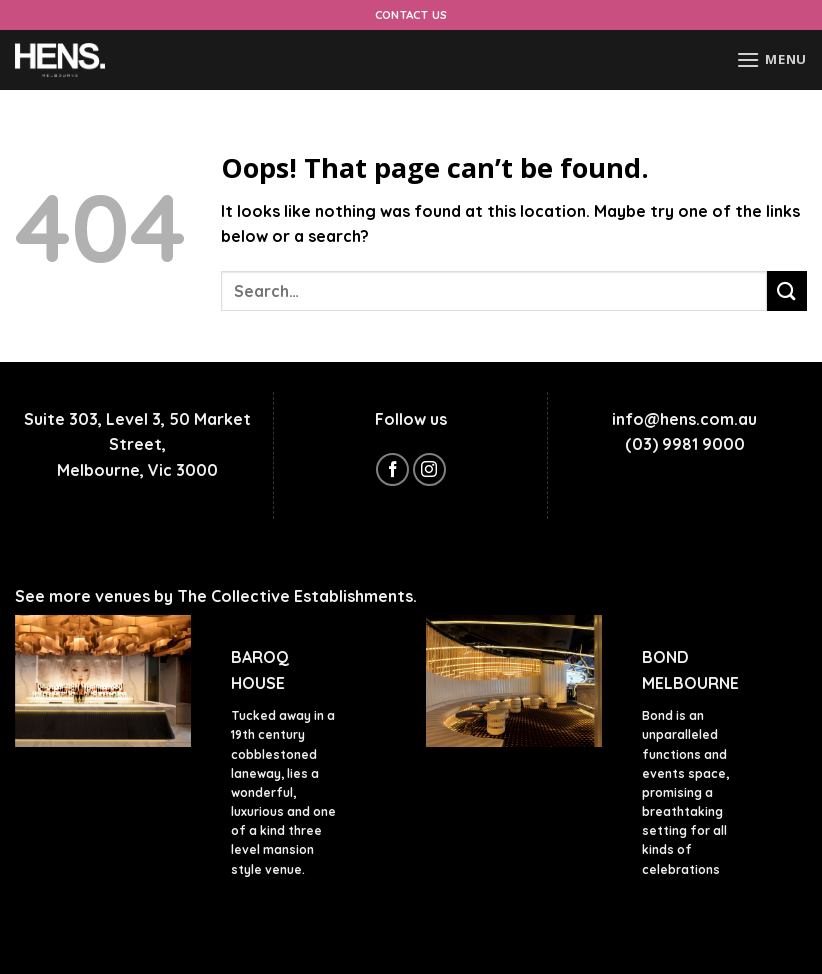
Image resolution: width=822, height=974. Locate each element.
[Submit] (787, 290)
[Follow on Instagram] (429, 469)
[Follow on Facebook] (392, 469)
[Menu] (771, 59)
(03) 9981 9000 (685, 444)
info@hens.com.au (684, 419)
